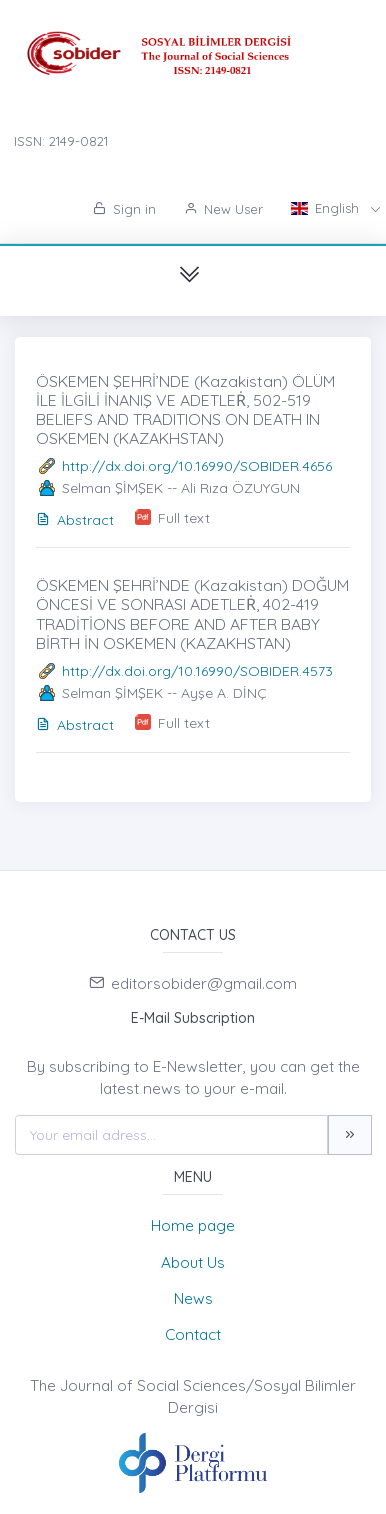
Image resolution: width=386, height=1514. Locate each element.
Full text (184, 518)
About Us (193, 1262)
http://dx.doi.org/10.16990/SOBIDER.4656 (197, 466)
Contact (193, 1334)
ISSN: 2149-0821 (61, 141)
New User (223, 209)
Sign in (124, 209)
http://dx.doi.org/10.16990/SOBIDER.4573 (197, 671)
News (193, 1298)
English (327, 208)
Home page (193, 1225)
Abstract (75, 520)
